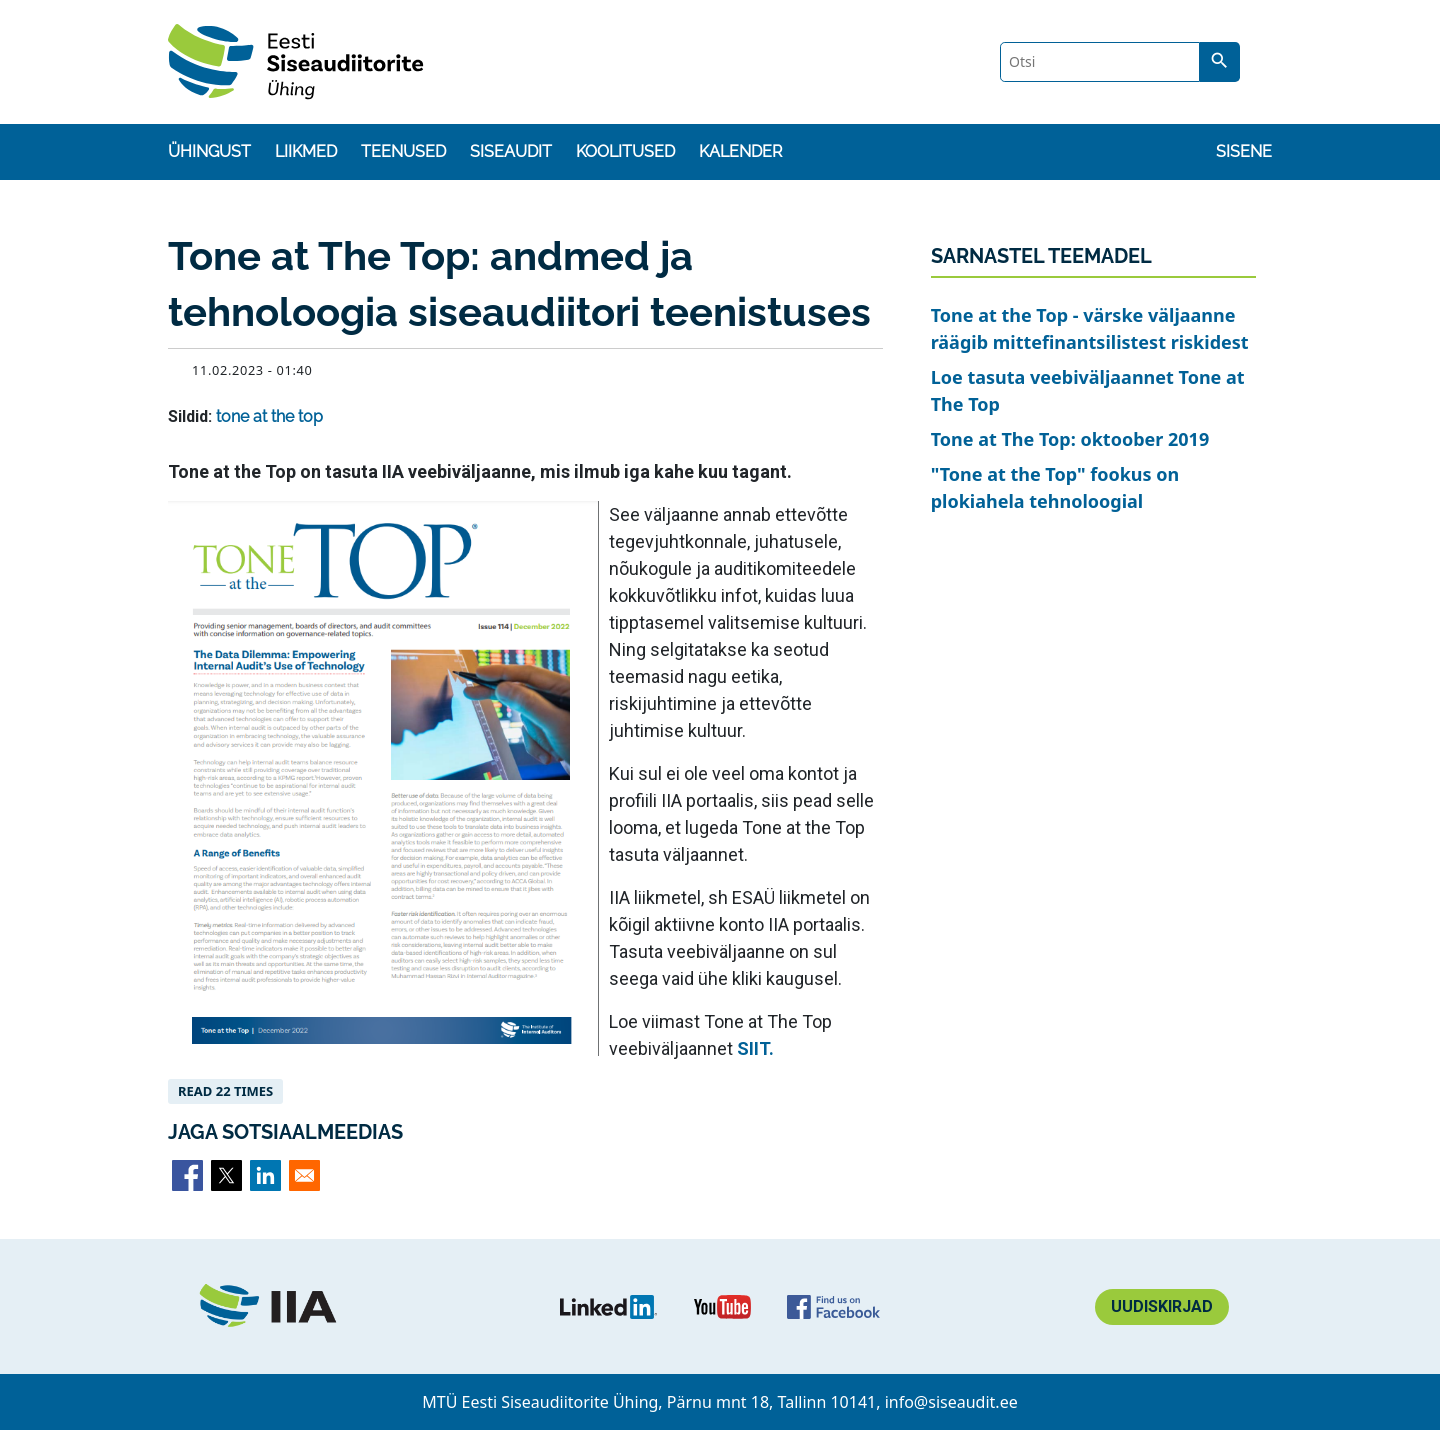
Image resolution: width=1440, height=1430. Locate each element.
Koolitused (625, 151)
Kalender (740, 151)
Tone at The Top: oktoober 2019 (1070, 439)
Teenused (403, 151)
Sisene (1244, 151)
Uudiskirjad (1162, 1306)
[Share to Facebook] (187, 1175)
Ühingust (209, 151)
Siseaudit (511, 151)
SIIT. (755, 1048)
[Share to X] (226, 1175)
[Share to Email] (304, 1175)
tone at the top (269, 416)
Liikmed (306, 151)
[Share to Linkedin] (265, 1175)
